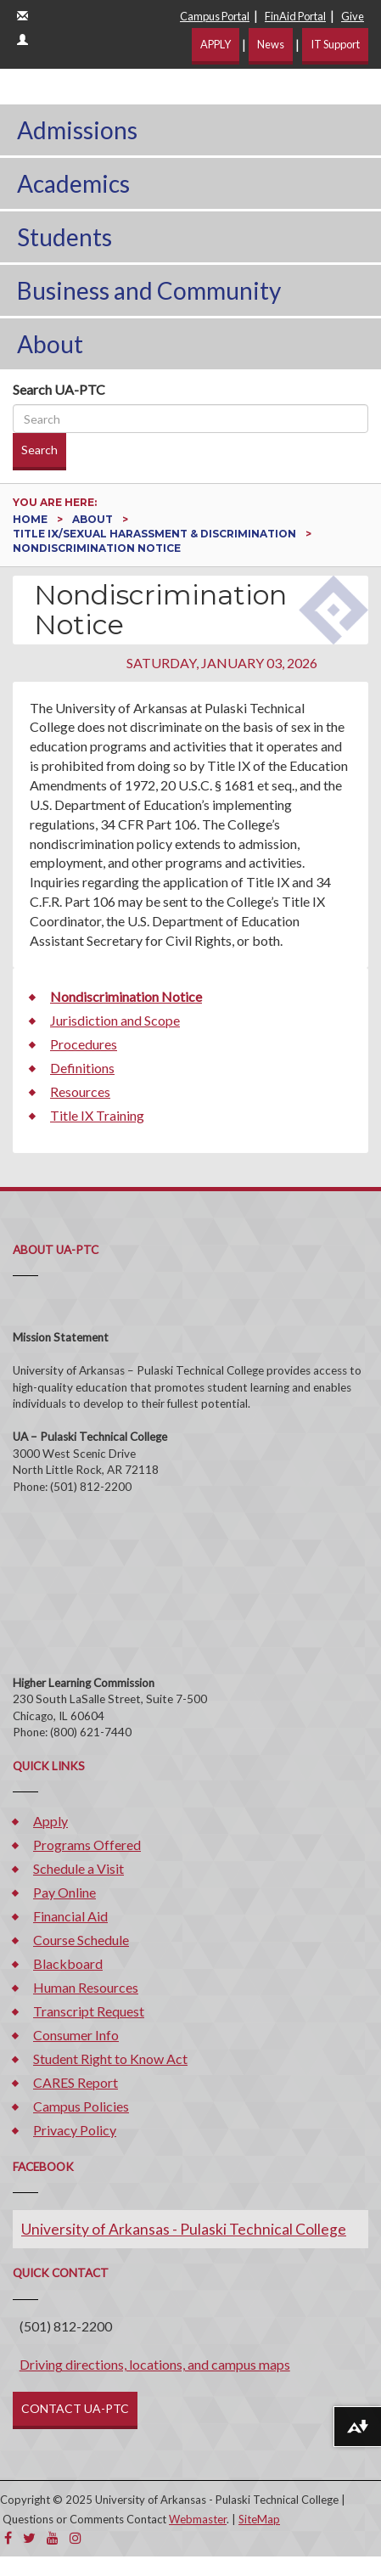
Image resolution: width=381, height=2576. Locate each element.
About (50, 343)
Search (39, 449)
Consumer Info (76, 2035)
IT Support (335, 44)
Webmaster (198, 2519)
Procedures (83, 1044)
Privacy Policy (74, 2130)
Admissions (77, 129)
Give (352, 16)
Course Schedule (81, 1940)
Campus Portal (214, 16)
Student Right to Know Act (110, 2058)
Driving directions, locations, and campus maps (155, 2364)
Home (31, 519)
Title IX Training (97, 1115)
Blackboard (68, 1963)
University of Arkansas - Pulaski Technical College (183, 2229)
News (270, 44)
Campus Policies (81, 2106)
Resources (80, 1091)
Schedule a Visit (78, 1868)
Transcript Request (88, 2011)
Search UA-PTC (59, 389)
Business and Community (149, 290)
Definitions (82, 1068)
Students (64, 236)
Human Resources (85, 1987)
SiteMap (259, 2519)
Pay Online (64, 1892)
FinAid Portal (295, 16)
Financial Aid (70, 1916)
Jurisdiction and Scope (115, 1020)
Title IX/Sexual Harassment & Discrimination (156, 533)
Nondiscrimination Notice (126, 996)
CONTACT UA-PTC (75, 2408)
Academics (73, 183)
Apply (50, 1821)
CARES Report (75, 2082)
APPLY (215, 44)
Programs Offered (87, 1844)
